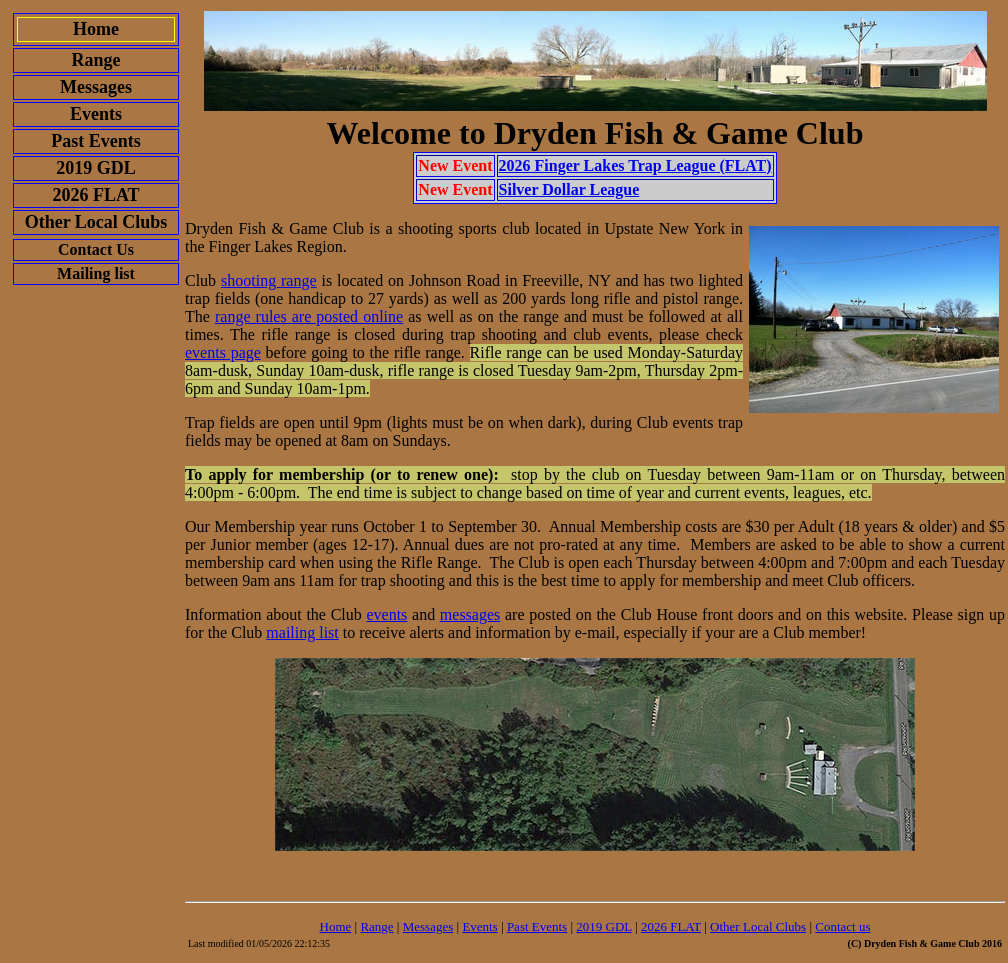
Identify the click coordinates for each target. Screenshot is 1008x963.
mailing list (302, 632)
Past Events (537, 926)
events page (223, 352)
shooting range (269, 280)
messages (470, 614)
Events (479, 926)
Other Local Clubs (758, 926)
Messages (428, 926)
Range (376, 926)
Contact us (842, 926)
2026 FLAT (671, 926)
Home (336, 926)
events (386, 614)
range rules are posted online (309, 316)
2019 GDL (604, 926)
